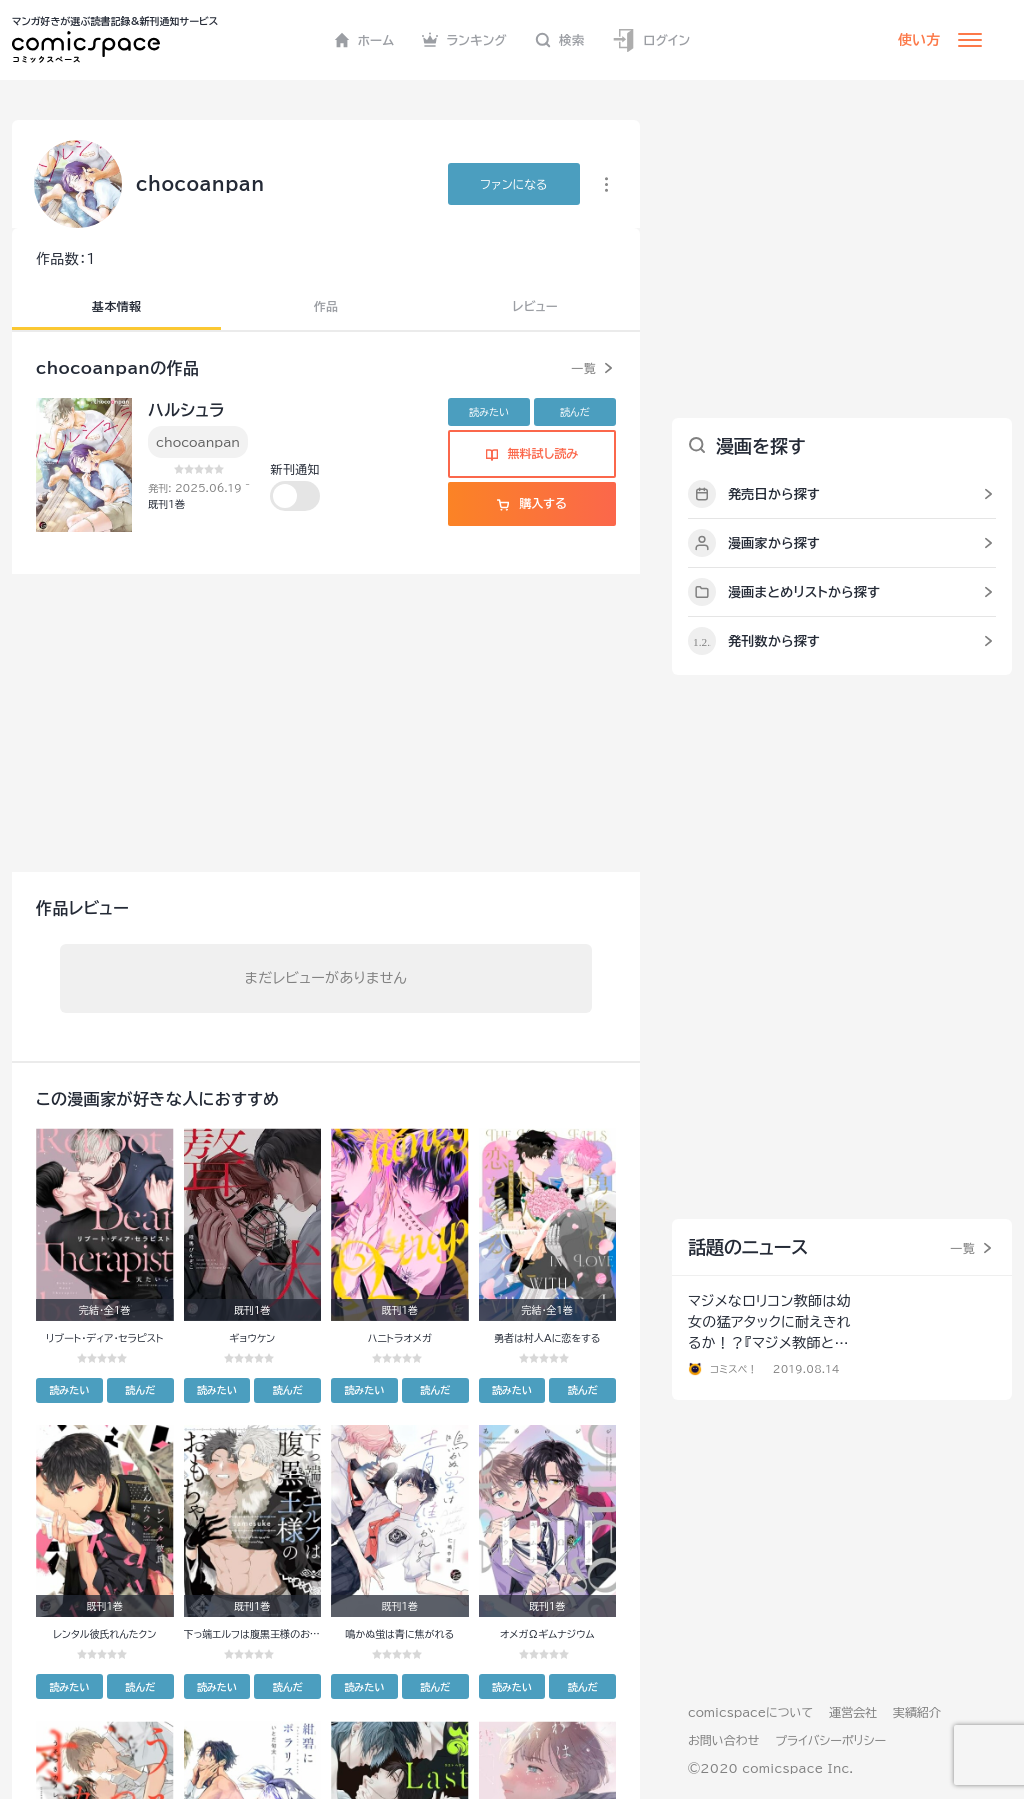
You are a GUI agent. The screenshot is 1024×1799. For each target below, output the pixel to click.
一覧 (583, 368)
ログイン (651, 40)
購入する (531, 503)
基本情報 (116, 306)
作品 (326, 306)
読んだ (575, 412)
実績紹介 (917, 1712)
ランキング (464, 40)
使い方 (919, 40)
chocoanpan (198, 442)
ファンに (513, 184)
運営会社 (853, 1712)
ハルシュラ (186, 410)
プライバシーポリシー (830, 1740)
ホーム (364, 40)
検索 (560, 40)
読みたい (489, 412)
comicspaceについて (750, 1712)
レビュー (535, 306)
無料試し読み (532, 453)
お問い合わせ (723, 1740)
